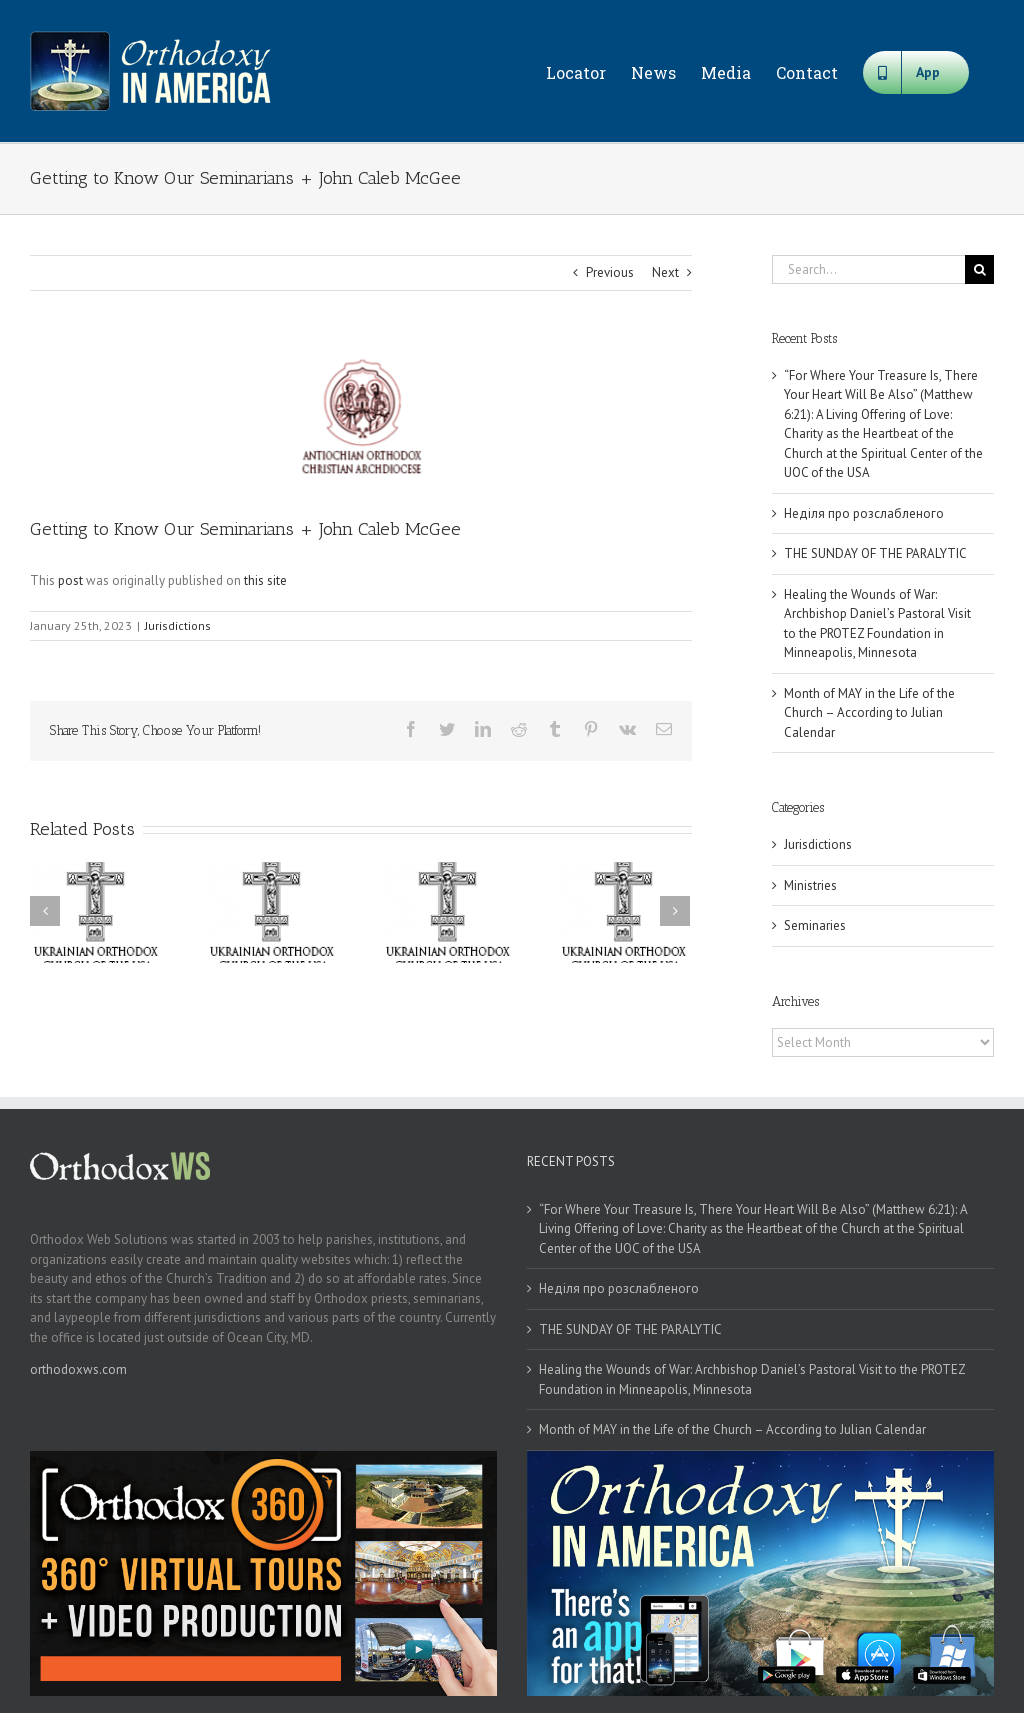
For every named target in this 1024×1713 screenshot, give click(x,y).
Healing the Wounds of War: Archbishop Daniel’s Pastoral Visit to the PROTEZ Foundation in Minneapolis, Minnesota (752, 1379)
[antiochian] (361, 418)
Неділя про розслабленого (864, 513)
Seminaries (815, 925)
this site (265, 580)
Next (665, 272)
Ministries (810, 885)
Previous (610, 272)
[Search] (979, 269)
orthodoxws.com (78, 1369)
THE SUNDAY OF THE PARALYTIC (875, 553)
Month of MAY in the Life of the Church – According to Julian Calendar (869, 713)
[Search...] (868, 269)
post (70, 580)
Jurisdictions (178, 625)
